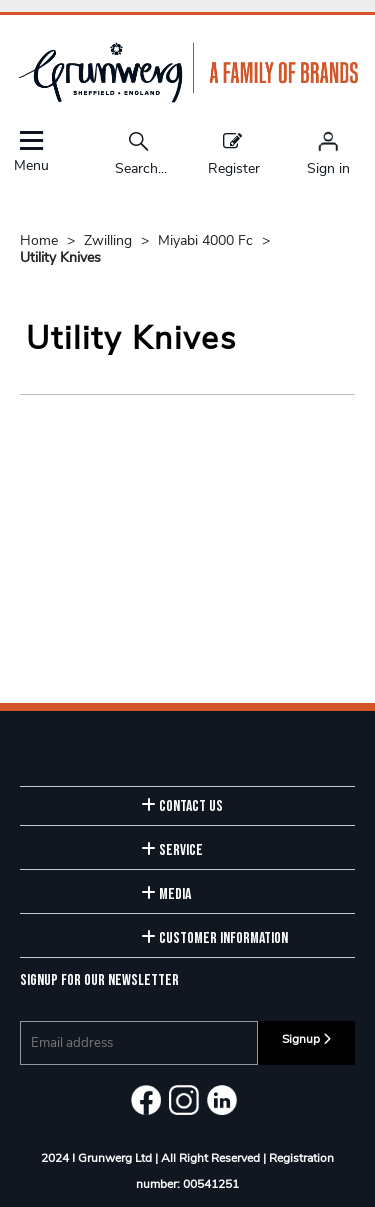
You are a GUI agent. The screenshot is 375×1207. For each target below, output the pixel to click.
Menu (31, 151)
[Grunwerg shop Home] (188, 98)
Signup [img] (306, 1039)
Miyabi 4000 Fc (207, 240)
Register (234, 153)
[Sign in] (328, 153)
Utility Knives (60, 257)
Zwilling (110, 240)
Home (41, 240)
